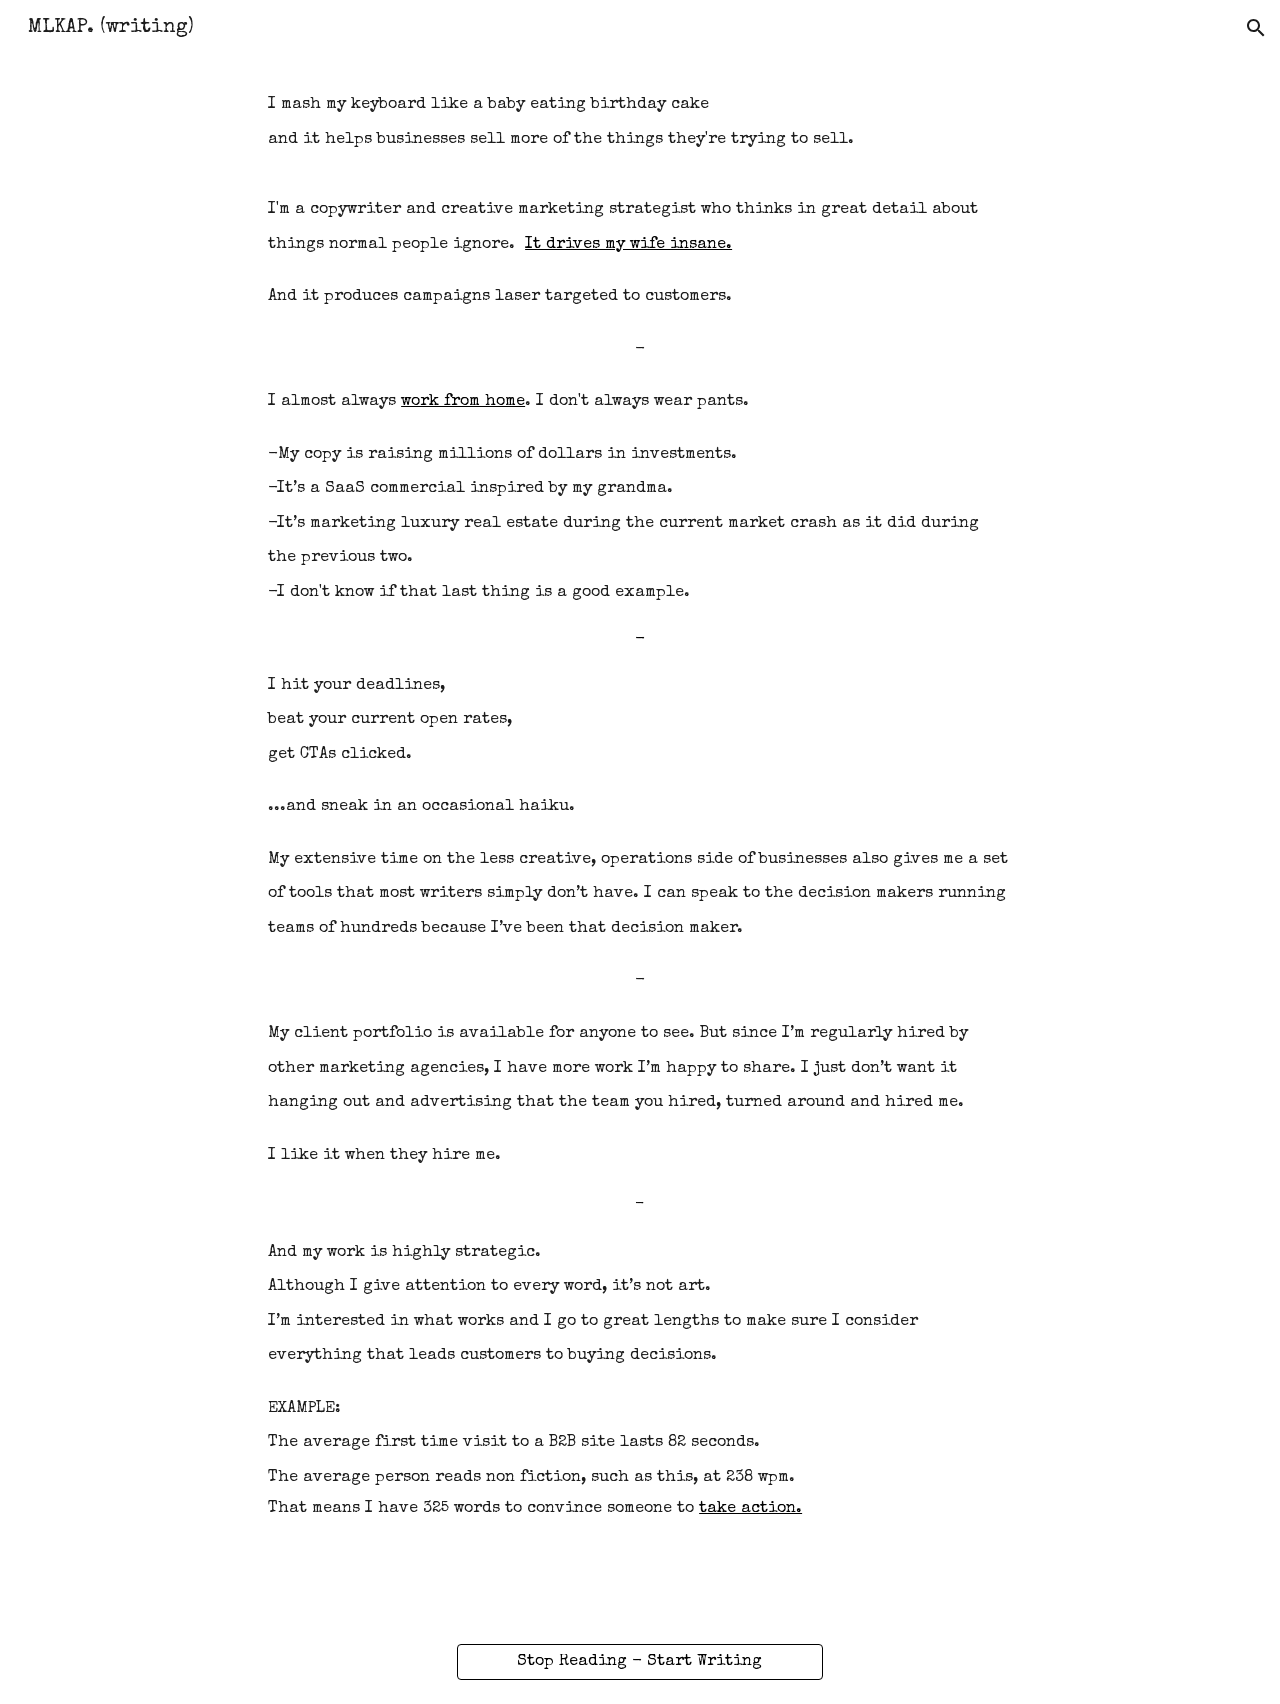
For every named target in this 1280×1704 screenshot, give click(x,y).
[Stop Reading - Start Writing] (639, 1662)
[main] (640, 805)
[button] (1256, 28)
